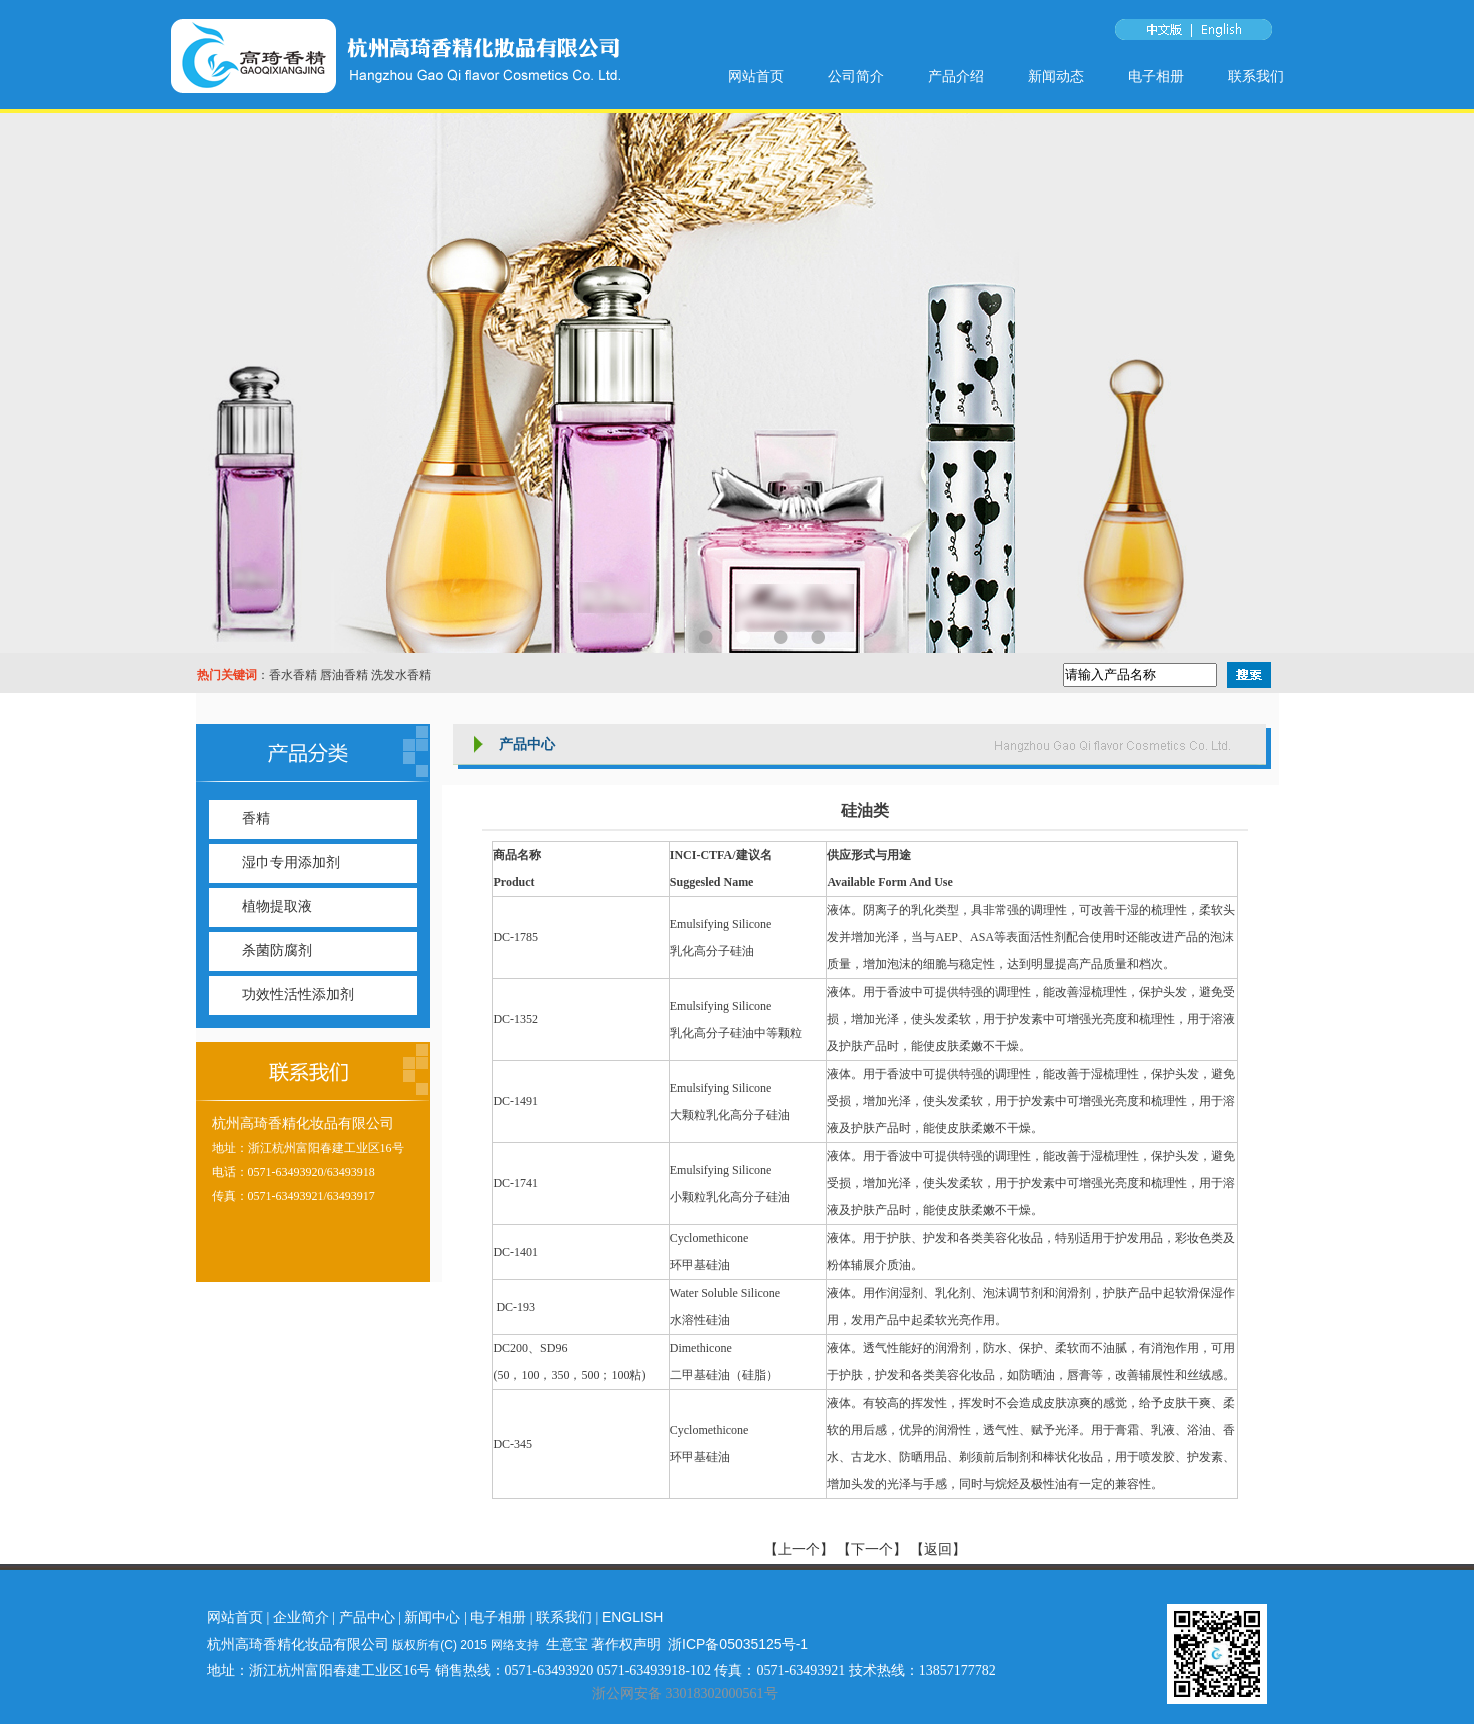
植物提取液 (277, 906)
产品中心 (367, 1617)
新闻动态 (1056, 76)
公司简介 (856, 76)
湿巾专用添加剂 (291, 862)
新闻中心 (432, 1617)
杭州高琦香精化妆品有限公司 (303, 1123)
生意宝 (567, 1644)
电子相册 (1156, 76)
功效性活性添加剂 (298, 994)
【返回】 (938, 1549)
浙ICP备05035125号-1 (738, 1644)
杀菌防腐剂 (277, 950)
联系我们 (1256, 76)
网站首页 (756, 76)
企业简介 (301, 1617)
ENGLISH (632, 1617)
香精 (256, 818)
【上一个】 (801, 1549)
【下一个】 (872, 1549)
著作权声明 (626, 1644)
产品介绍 (956, 76)
